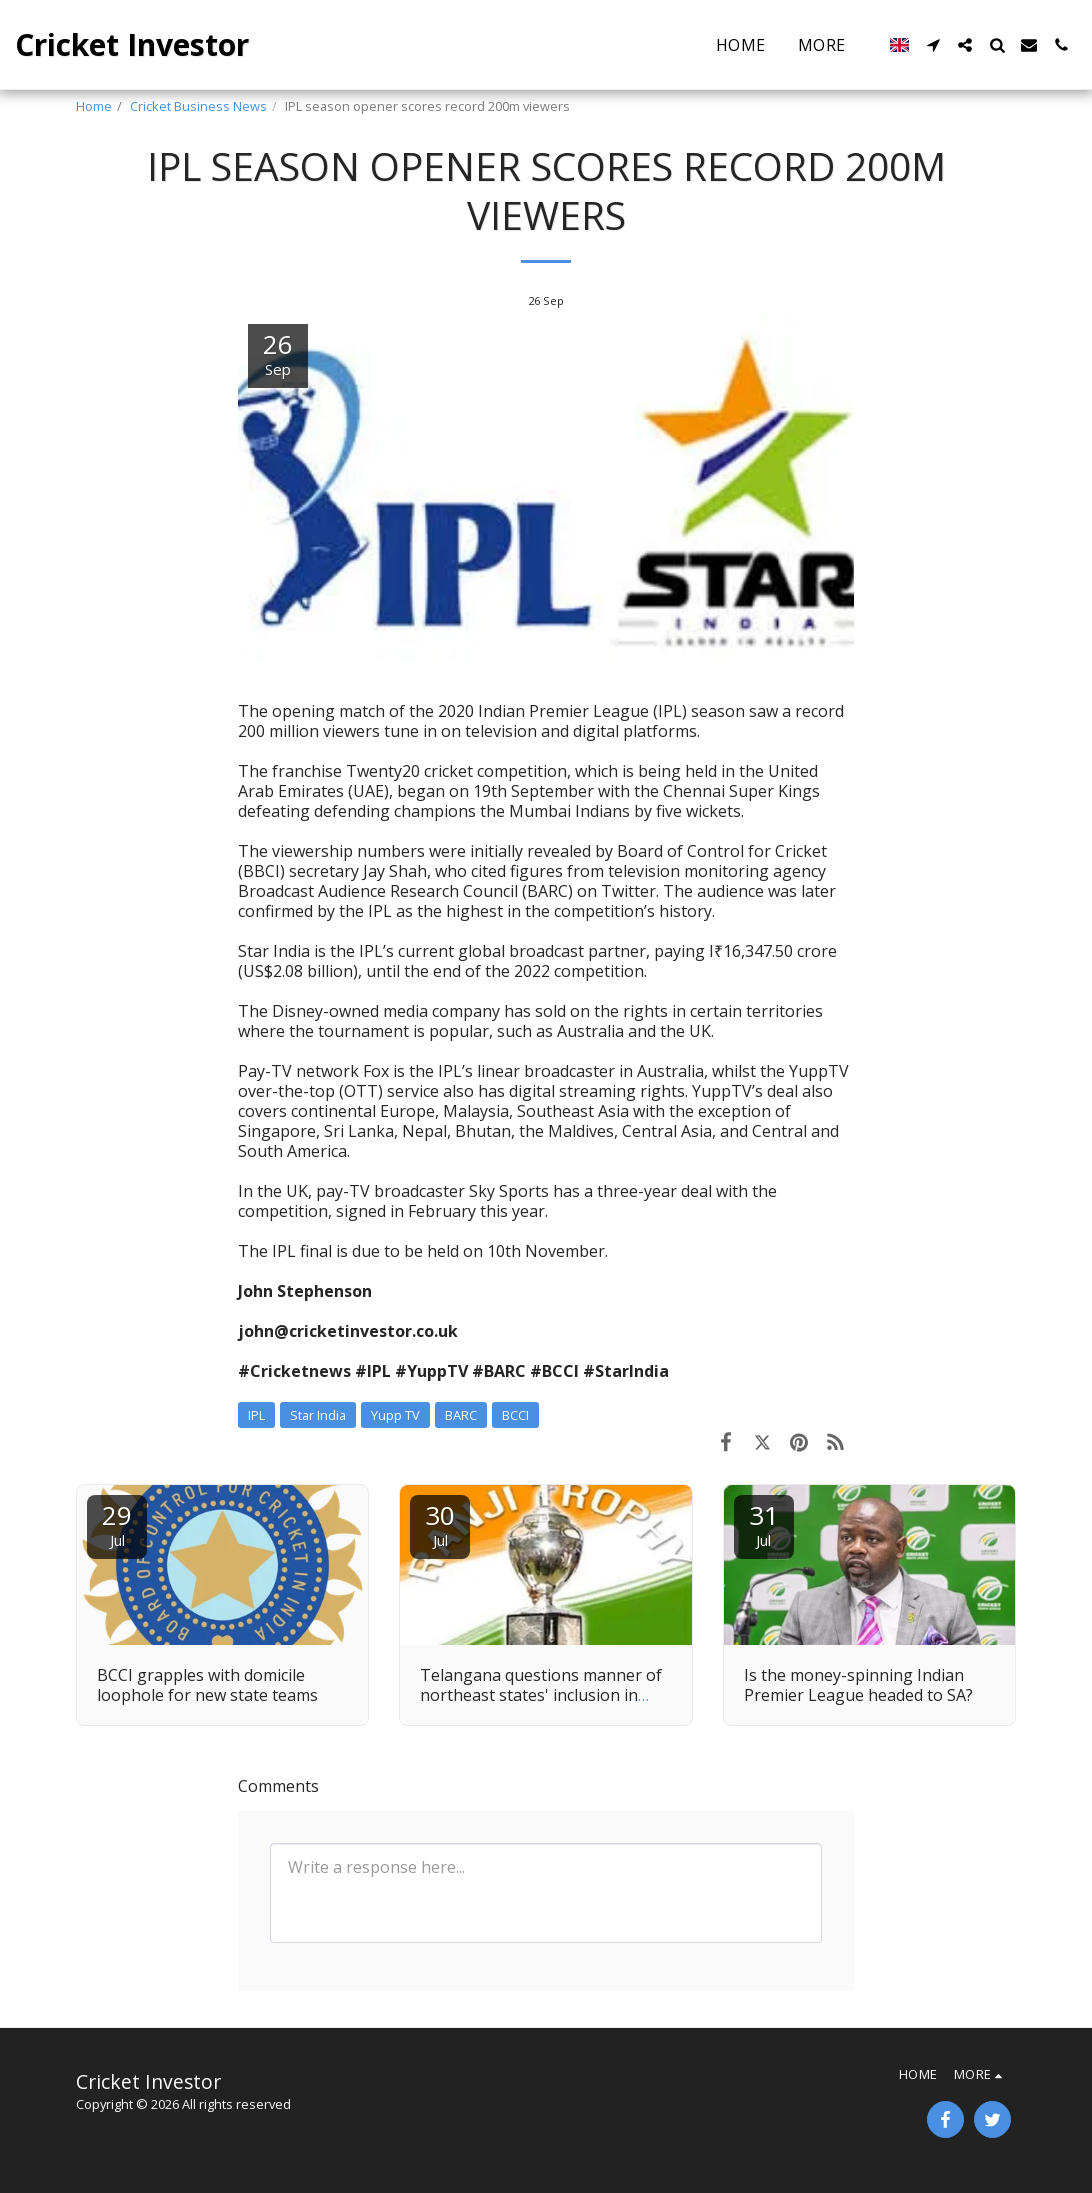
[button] (933, 45)
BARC (461, 1415)
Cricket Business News (198, 106)
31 (764, 1523)
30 (440, 1523)
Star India (318, 1415)
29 (117, 1523)
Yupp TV (395, 1415)
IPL (256, 1415)
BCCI (515, 1415)
